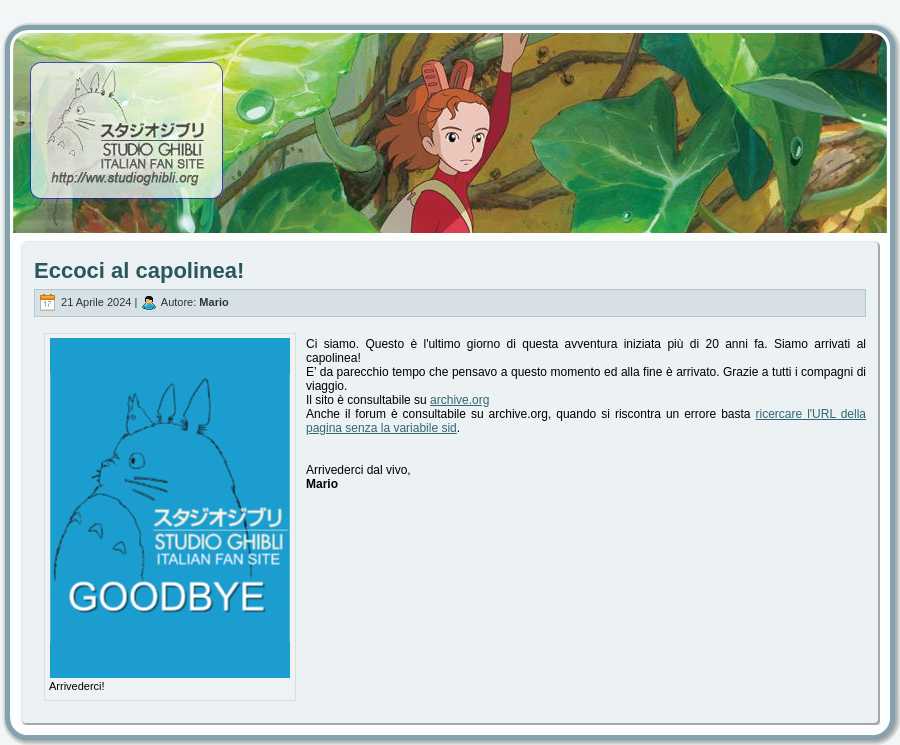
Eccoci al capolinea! (139, 270)
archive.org (459, 400)
